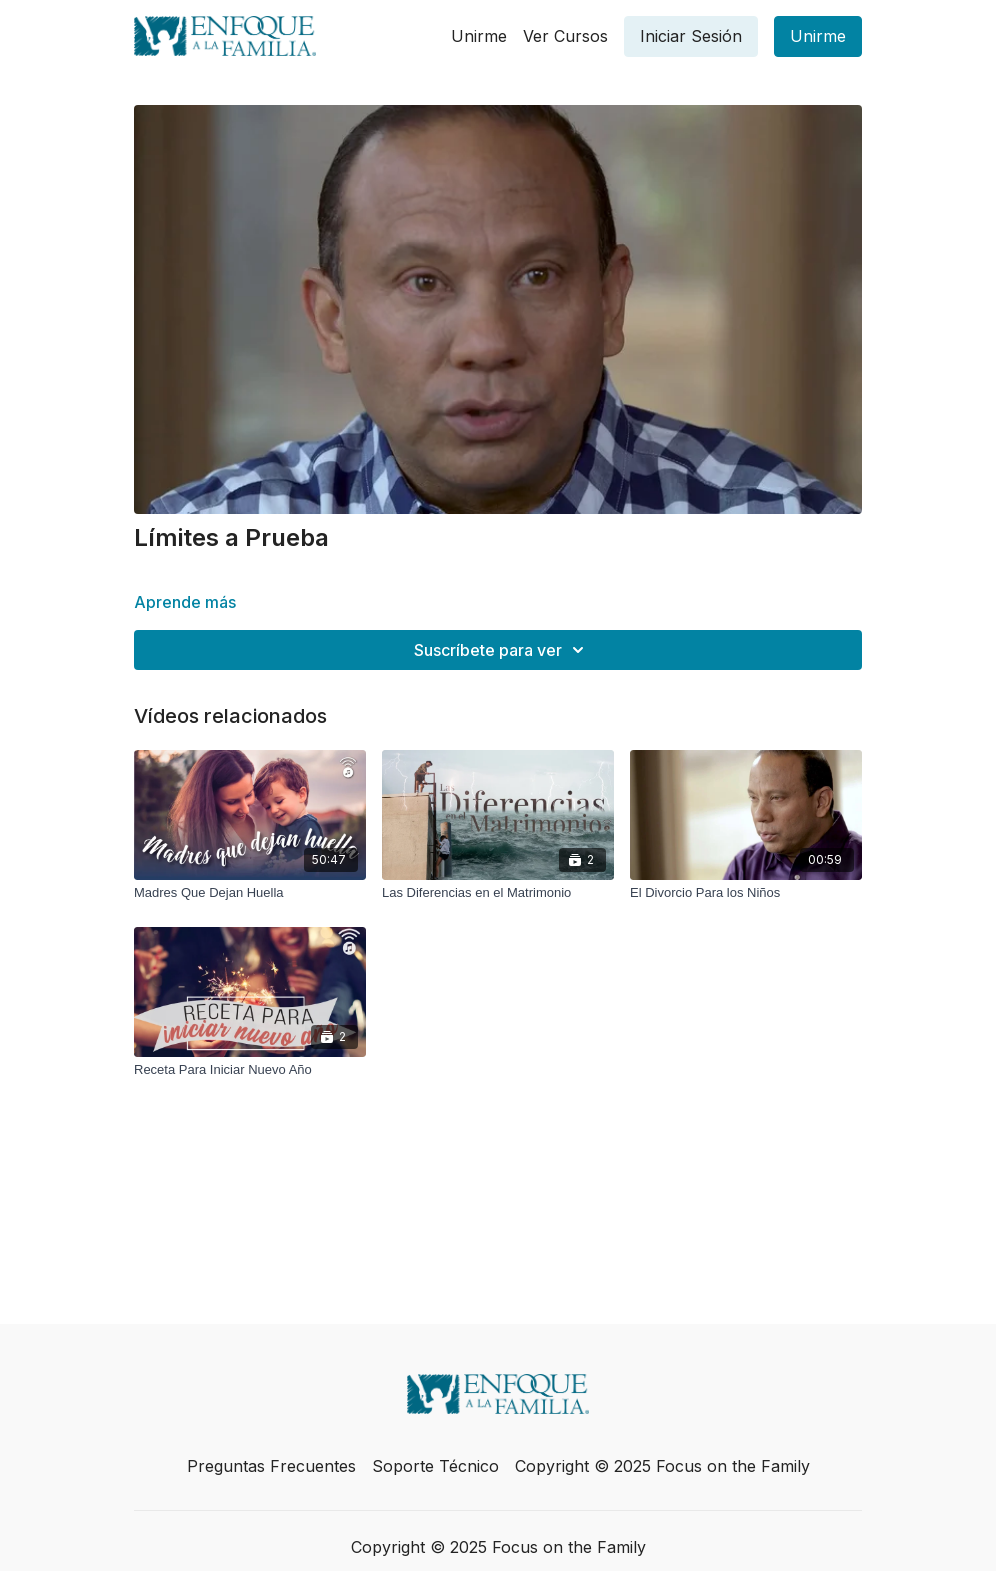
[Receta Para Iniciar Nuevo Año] (250, 1070)
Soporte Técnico (435, 1466)
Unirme (479, 36)
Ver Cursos (565, 36)
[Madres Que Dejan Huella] (250, 893)
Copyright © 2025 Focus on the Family (662, 1466)
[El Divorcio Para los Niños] (746, 893)
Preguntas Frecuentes (271, 1466)
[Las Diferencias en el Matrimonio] (498, 893)
